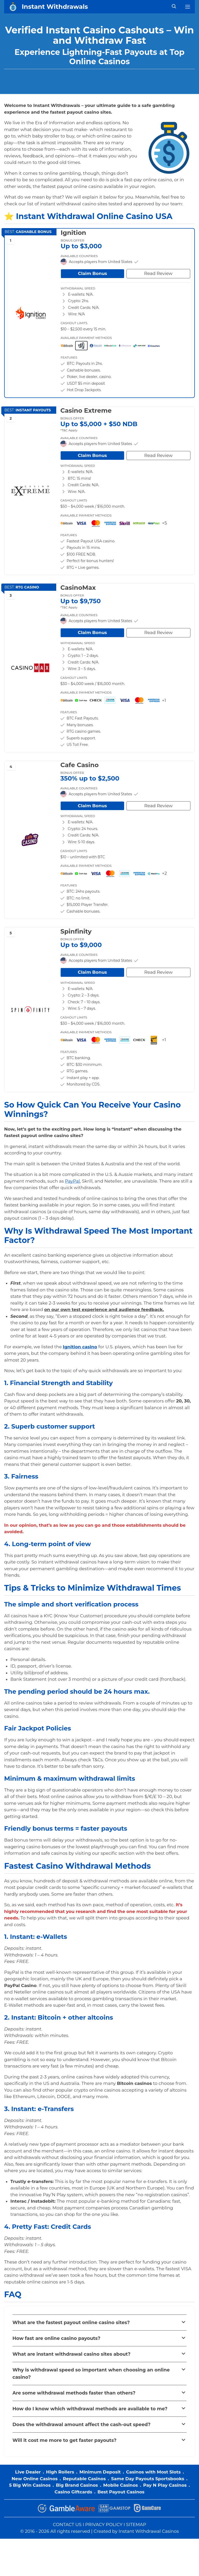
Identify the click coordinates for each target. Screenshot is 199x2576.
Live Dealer (28, 2472)
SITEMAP (136, 2524)
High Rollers (60, 2472)
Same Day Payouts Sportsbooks (147, 2478)
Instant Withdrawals (55, 6)
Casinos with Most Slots (153, 2472)
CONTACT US (67, 2524)
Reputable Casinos (84, 2478)
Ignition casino (80, 1346)
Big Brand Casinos (77, 2485)
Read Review (158, 273)
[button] (99, 2322)
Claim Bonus (92, 273)
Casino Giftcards (73, 2491)
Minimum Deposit (100, 2472)
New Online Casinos (35, 2478)
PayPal (72, 1181)
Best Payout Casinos (120, 2491)
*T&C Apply (68, 430)
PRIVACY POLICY (104, 2524)
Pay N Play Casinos (165, 2485)
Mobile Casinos (120, 2485)
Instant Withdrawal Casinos (149, 2531)
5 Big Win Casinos (30, 2485)
